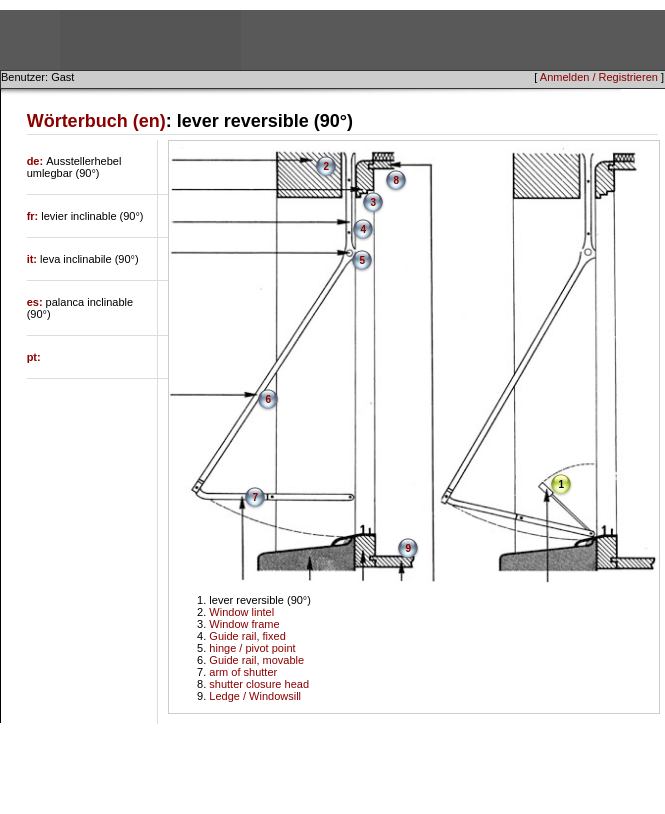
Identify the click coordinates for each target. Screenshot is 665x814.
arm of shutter (243, 672)
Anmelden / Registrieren (599, 77)
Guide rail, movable (256, 660)
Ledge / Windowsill (255, 696)
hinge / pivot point (252, 648)
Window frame (244, 624)
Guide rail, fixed (247, 636)
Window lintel (241, 612)
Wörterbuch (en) (96, 121)
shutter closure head (259, 684)
